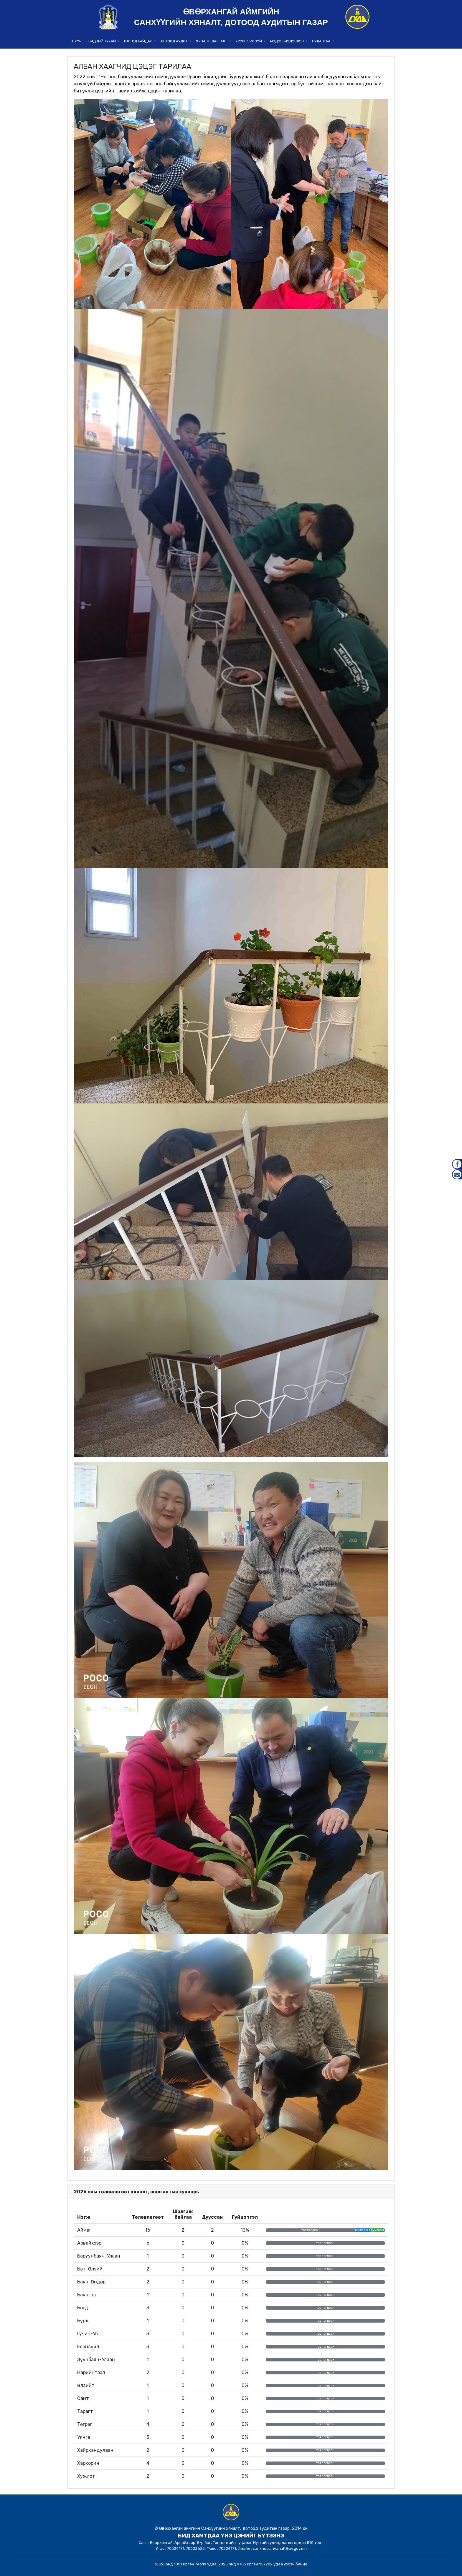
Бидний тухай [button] (102, 41)
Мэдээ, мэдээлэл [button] (287, 41)
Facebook (457, 1164)
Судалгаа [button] (321, 41)
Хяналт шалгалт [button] (212, 41)
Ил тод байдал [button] (138, 41)
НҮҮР (76, 41)
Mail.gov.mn (457, 1174)
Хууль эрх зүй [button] (249, 41)
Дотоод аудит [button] (175, 41)
